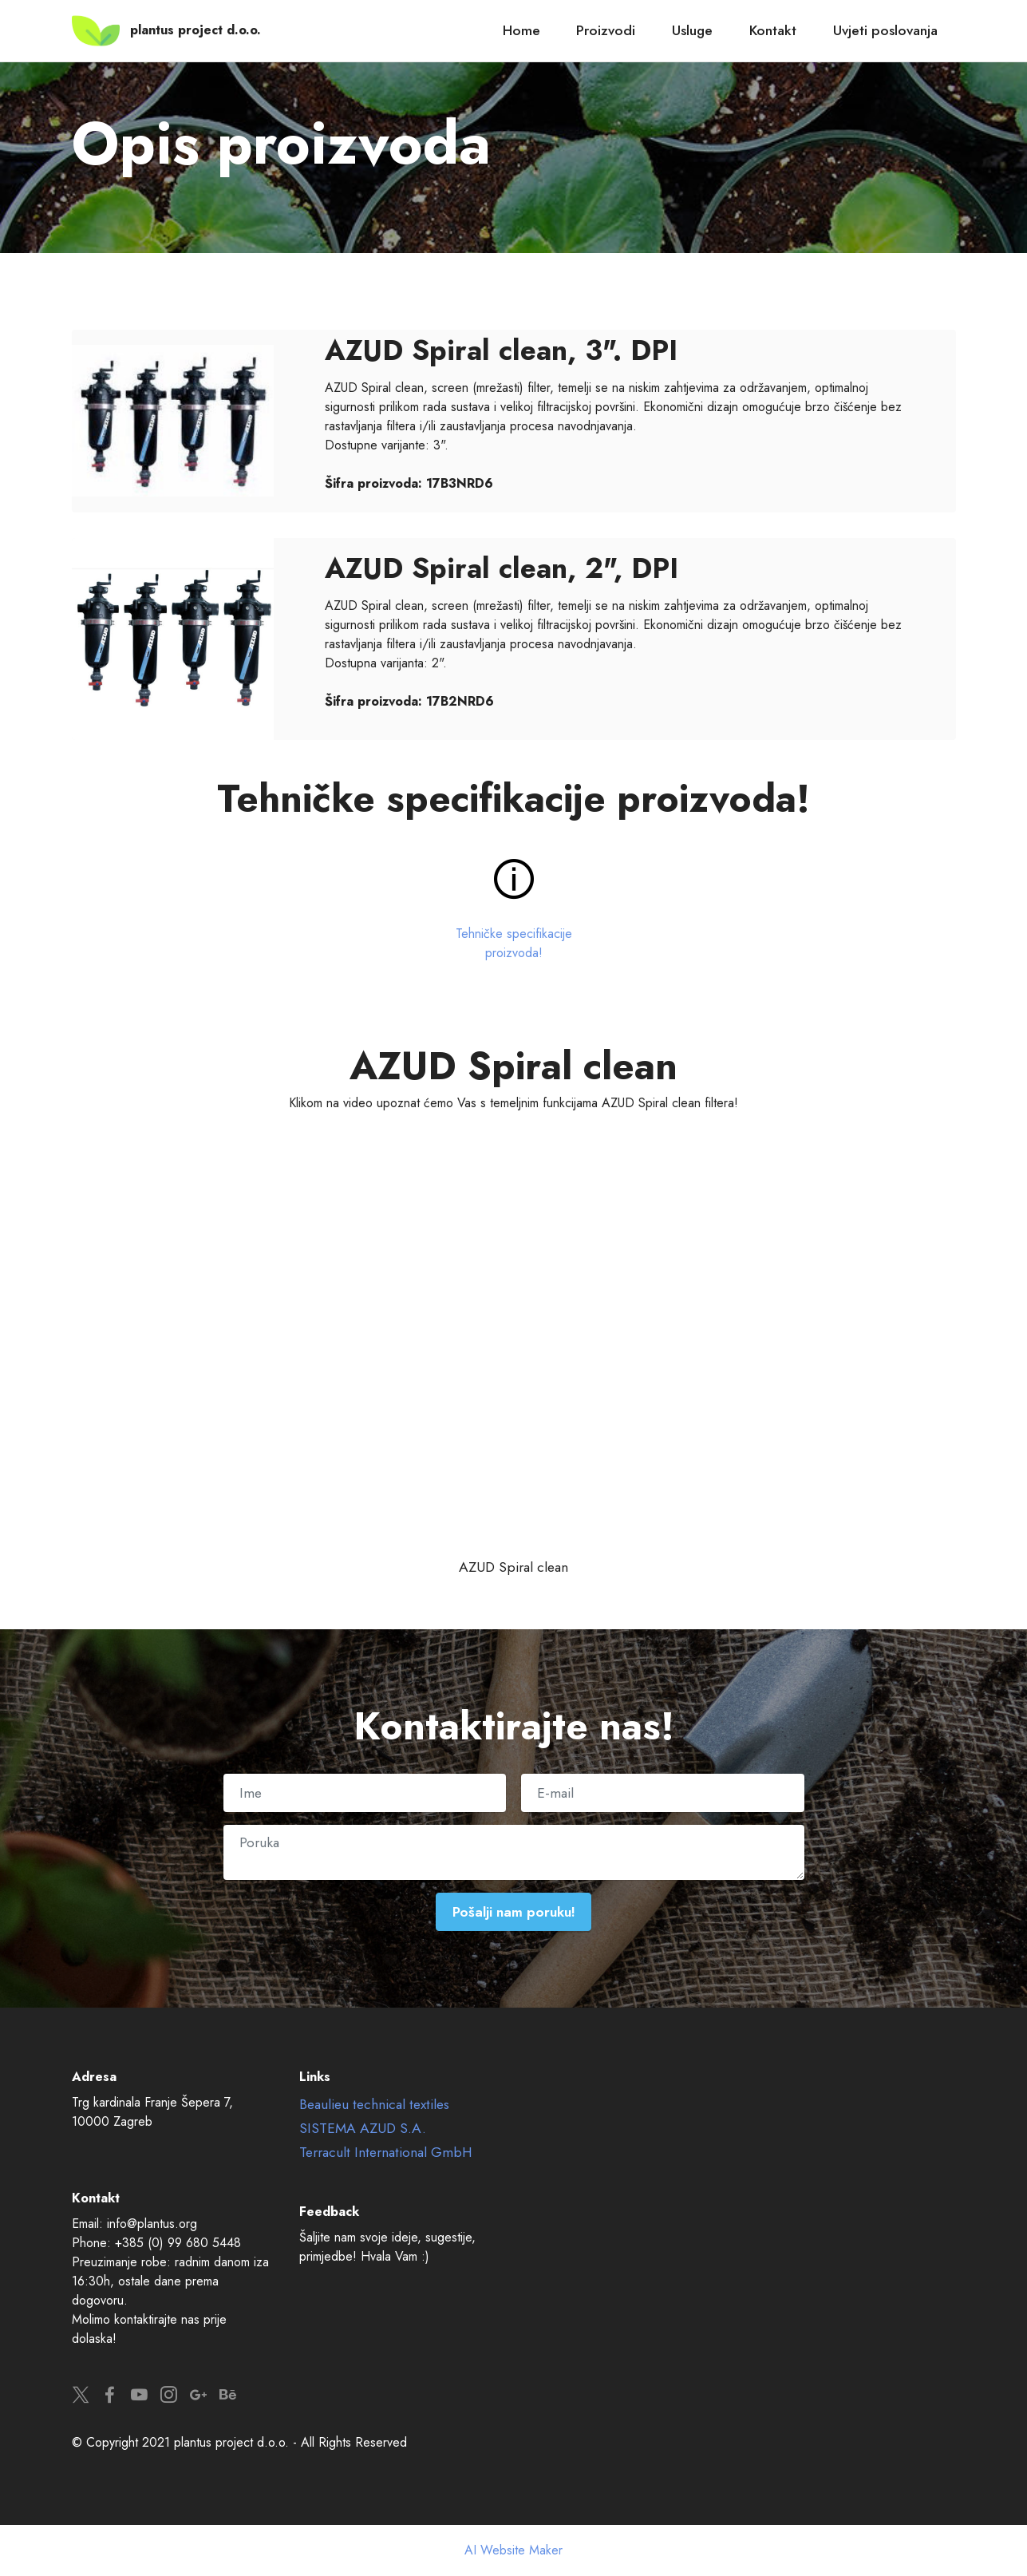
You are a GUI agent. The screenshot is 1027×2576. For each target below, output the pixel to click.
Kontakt (772, 30)
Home (521, 30)
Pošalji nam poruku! (513, 1911)
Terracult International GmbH (385, 2152)
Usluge (692, 30)
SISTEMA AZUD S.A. (362, 2128)
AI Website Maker (513, 2550)
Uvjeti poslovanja (885, 30)
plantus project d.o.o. (195, 30)
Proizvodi (605, 30)
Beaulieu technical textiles (374, 2104)
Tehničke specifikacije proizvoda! (514, 943)
